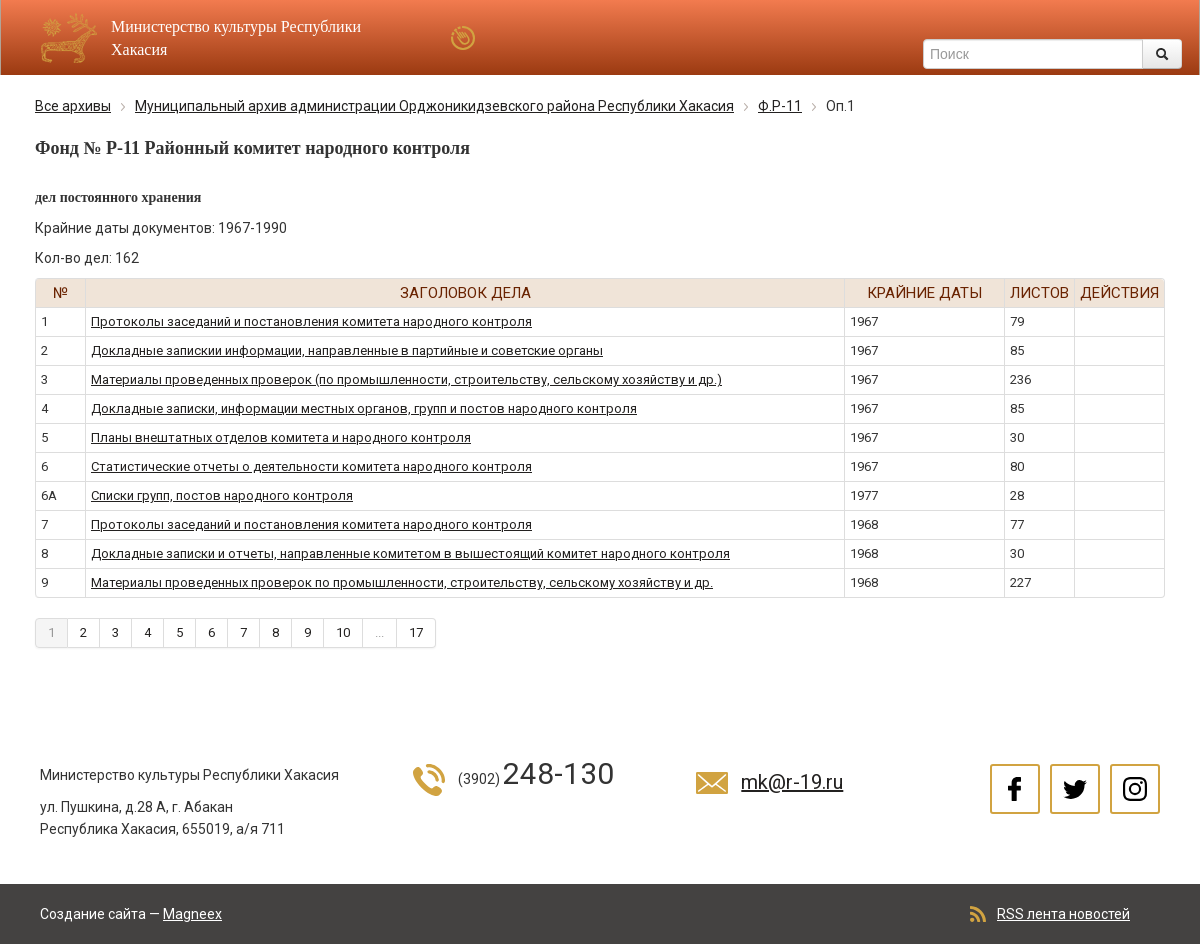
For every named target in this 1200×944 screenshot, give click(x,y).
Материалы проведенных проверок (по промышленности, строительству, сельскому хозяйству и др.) (406, 379)
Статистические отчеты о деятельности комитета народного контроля (311, 466)
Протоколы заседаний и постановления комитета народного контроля (311, 321)
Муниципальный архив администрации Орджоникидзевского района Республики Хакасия (434, 106)
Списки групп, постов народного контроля (222, 495)
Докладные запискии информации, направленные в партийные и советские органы (347, 350)
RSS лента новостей (1063, 914)
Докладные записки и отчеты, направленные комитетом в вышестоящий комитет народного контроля (410, 553)
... (379, 632)
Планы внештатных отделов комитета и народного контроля (281, 437)
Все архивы (73, 106)
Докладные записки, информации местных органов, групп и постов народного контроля (364, 408)
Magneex (192, 914)
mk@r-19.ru (792, 782)
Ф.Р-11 (780, 106)
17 (416, 632)
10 (343, 632)
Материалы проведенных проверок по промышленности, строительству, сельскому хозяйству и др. (402, 582)
